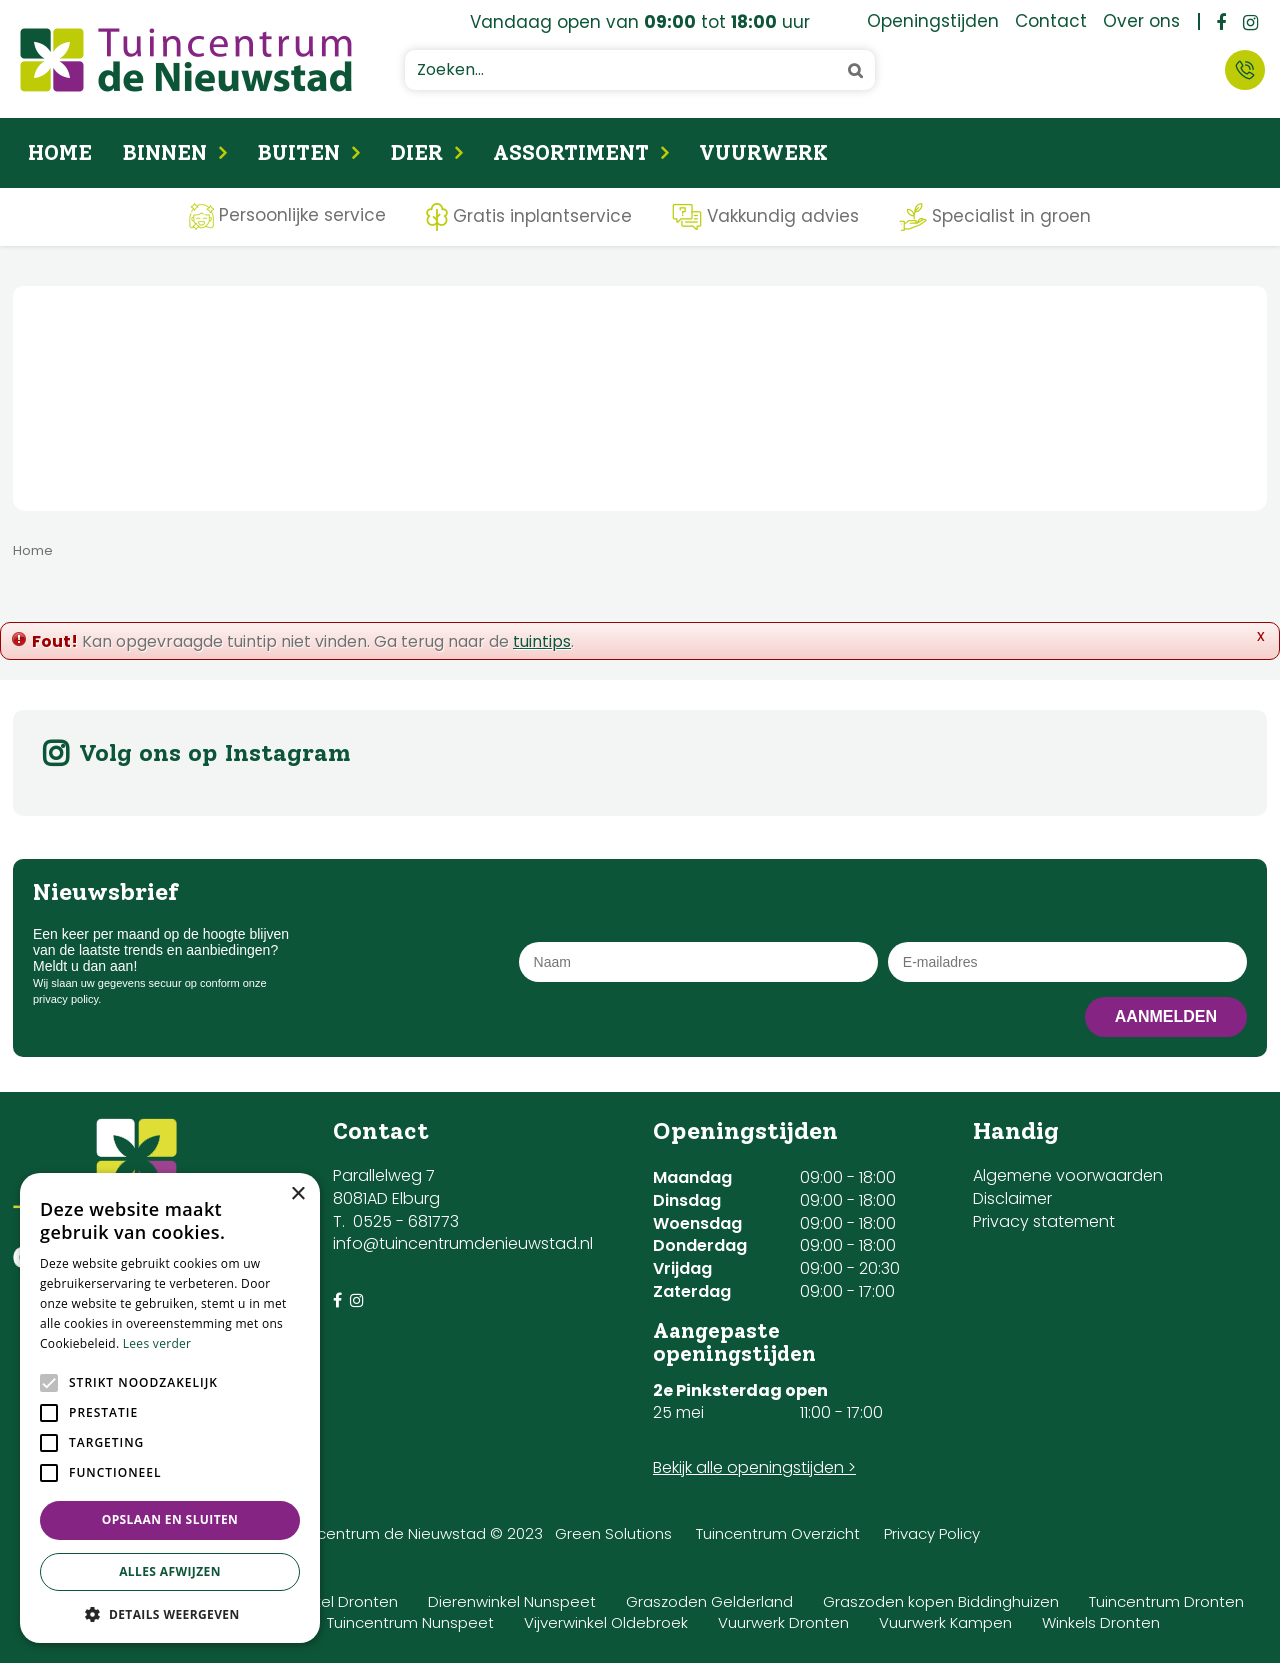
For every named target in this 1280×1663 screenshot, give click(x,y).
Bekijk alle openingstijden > (754, 1467)
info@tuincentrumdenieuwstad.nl (463, 1243)
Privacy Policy (932, 1533)
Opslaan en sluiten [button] (170, 1519)
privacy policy (65, 999)
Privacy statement (1044, 1221)
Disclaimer (1012, 1198)
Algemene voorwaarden (1068, 1175)
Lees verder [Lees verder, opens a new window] (157, 1343)
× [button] (297, 1194)
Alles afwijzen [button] (170, 1571)
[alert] (170, 1408)
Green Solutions (613, 1533)
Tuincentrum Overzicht (778, 1533)
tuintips (542, 641)
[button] (170, 1613)
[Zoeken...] (640, 70)
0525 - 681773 (406, 1221)
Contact (1245, 70)
